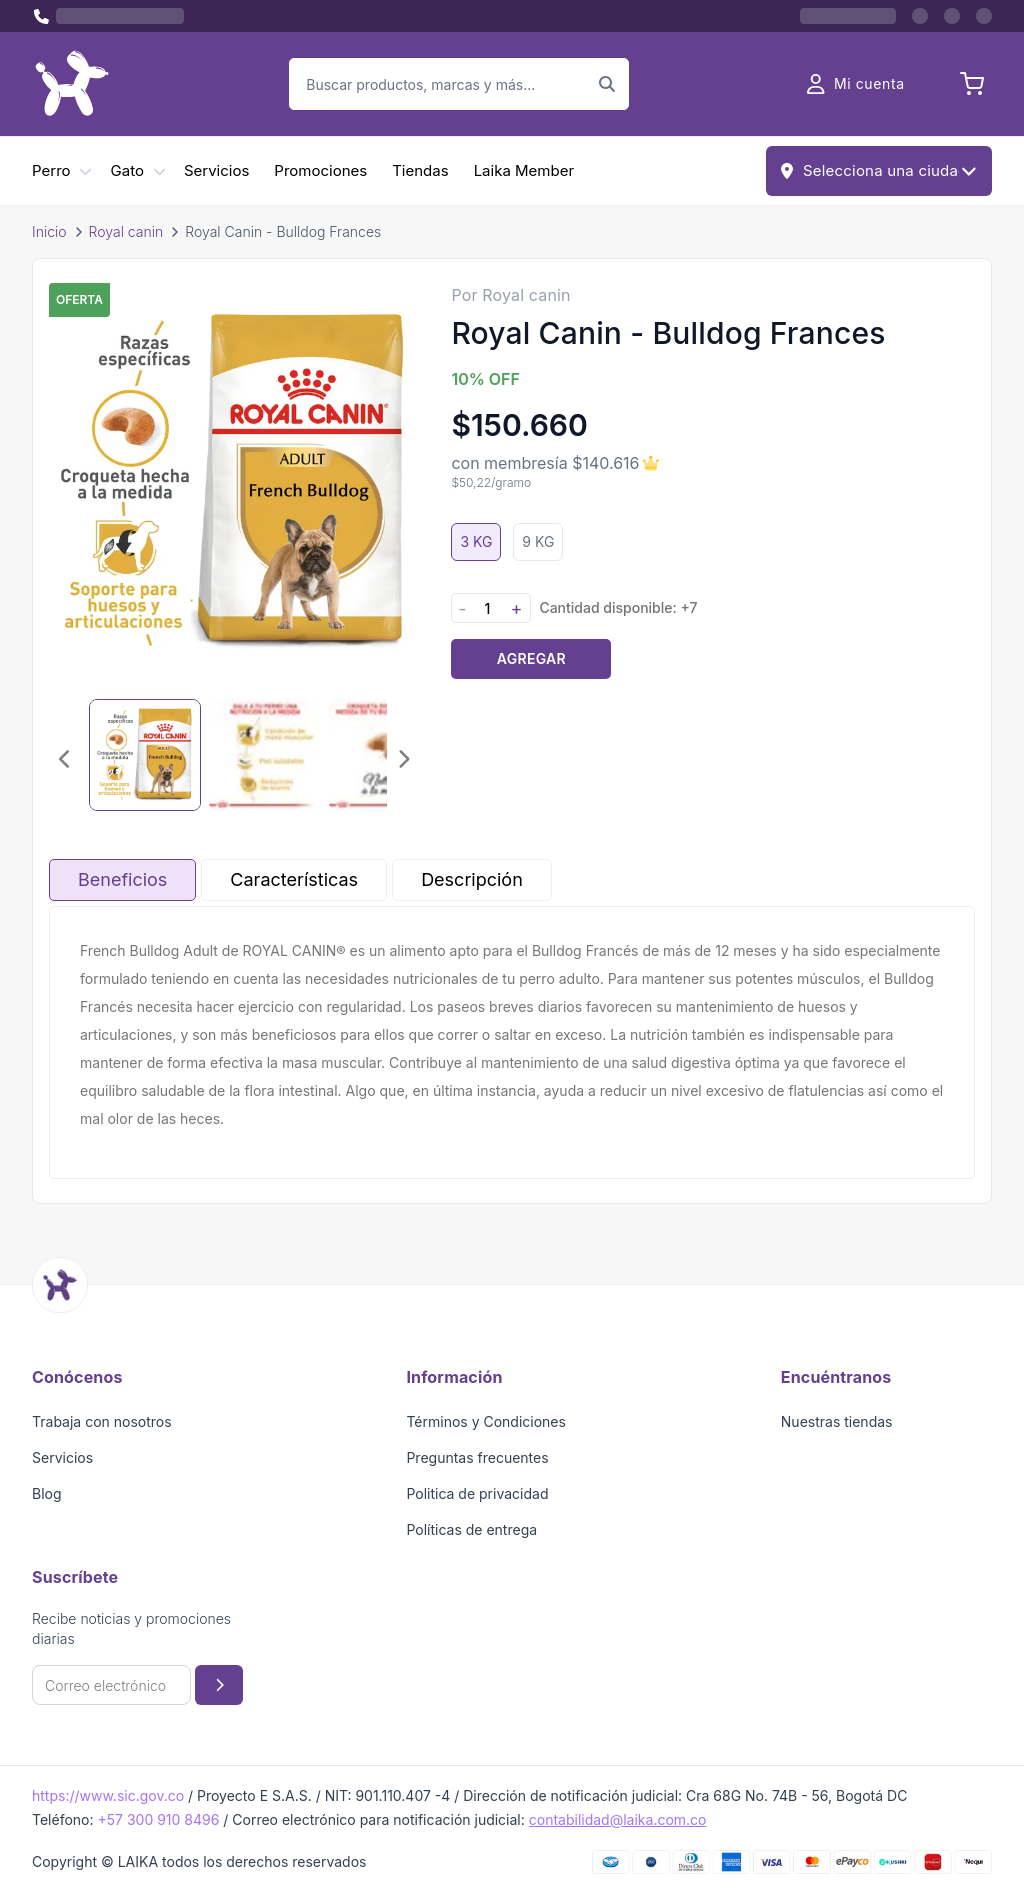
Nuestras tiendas (837, 1421)
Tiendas (420, 170)
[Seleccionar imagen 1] (145, 755)
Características (294, 879)
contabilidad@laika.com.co (618, 1819)
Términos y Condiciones (486, 1421)
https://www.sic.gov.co (108, 1795)
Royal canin (126, 231)
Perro (51, 170)
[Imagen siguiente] (403, 759)
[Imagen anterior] (65, 759)
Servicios (216, 170)
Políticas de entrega (471, 1529)
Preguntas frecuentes (477, 1457)
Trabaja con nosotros (102, 1421)
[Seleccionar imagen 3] (385, 755)
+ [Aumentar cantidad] (516, 608)
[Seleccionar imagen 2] (265, 755)
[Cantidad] (487, 608)
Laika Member (524, 170)
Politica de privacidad (477, 1493)
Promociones (320, 170)
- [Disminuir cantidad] (462, 608)
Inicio (49, 231)
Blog (47, 1493)
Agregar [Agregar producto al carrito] (531, 658)
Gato (127, 170)
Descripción (472, 879)
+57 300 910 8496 (158, 1819)
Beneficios (122, 879)
